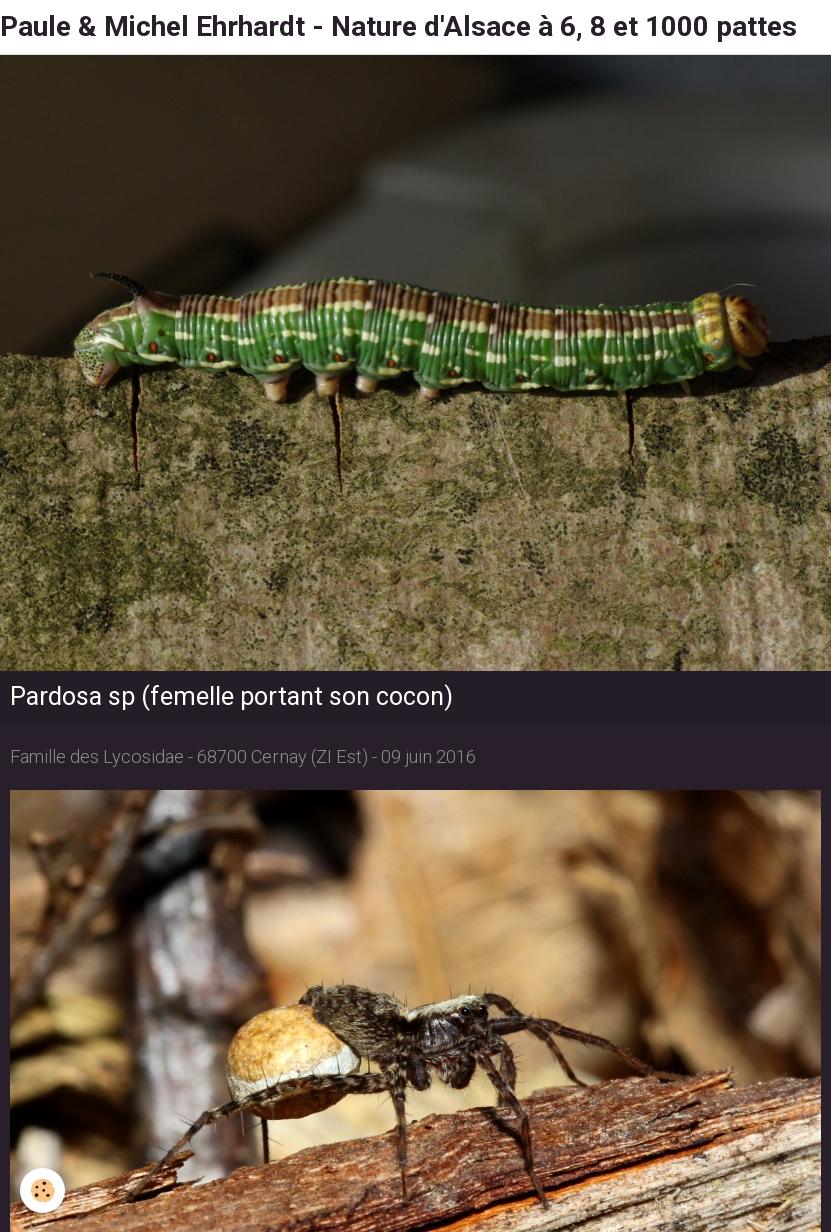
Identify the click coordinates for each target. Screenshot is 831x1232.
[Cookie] (42, 1190)
